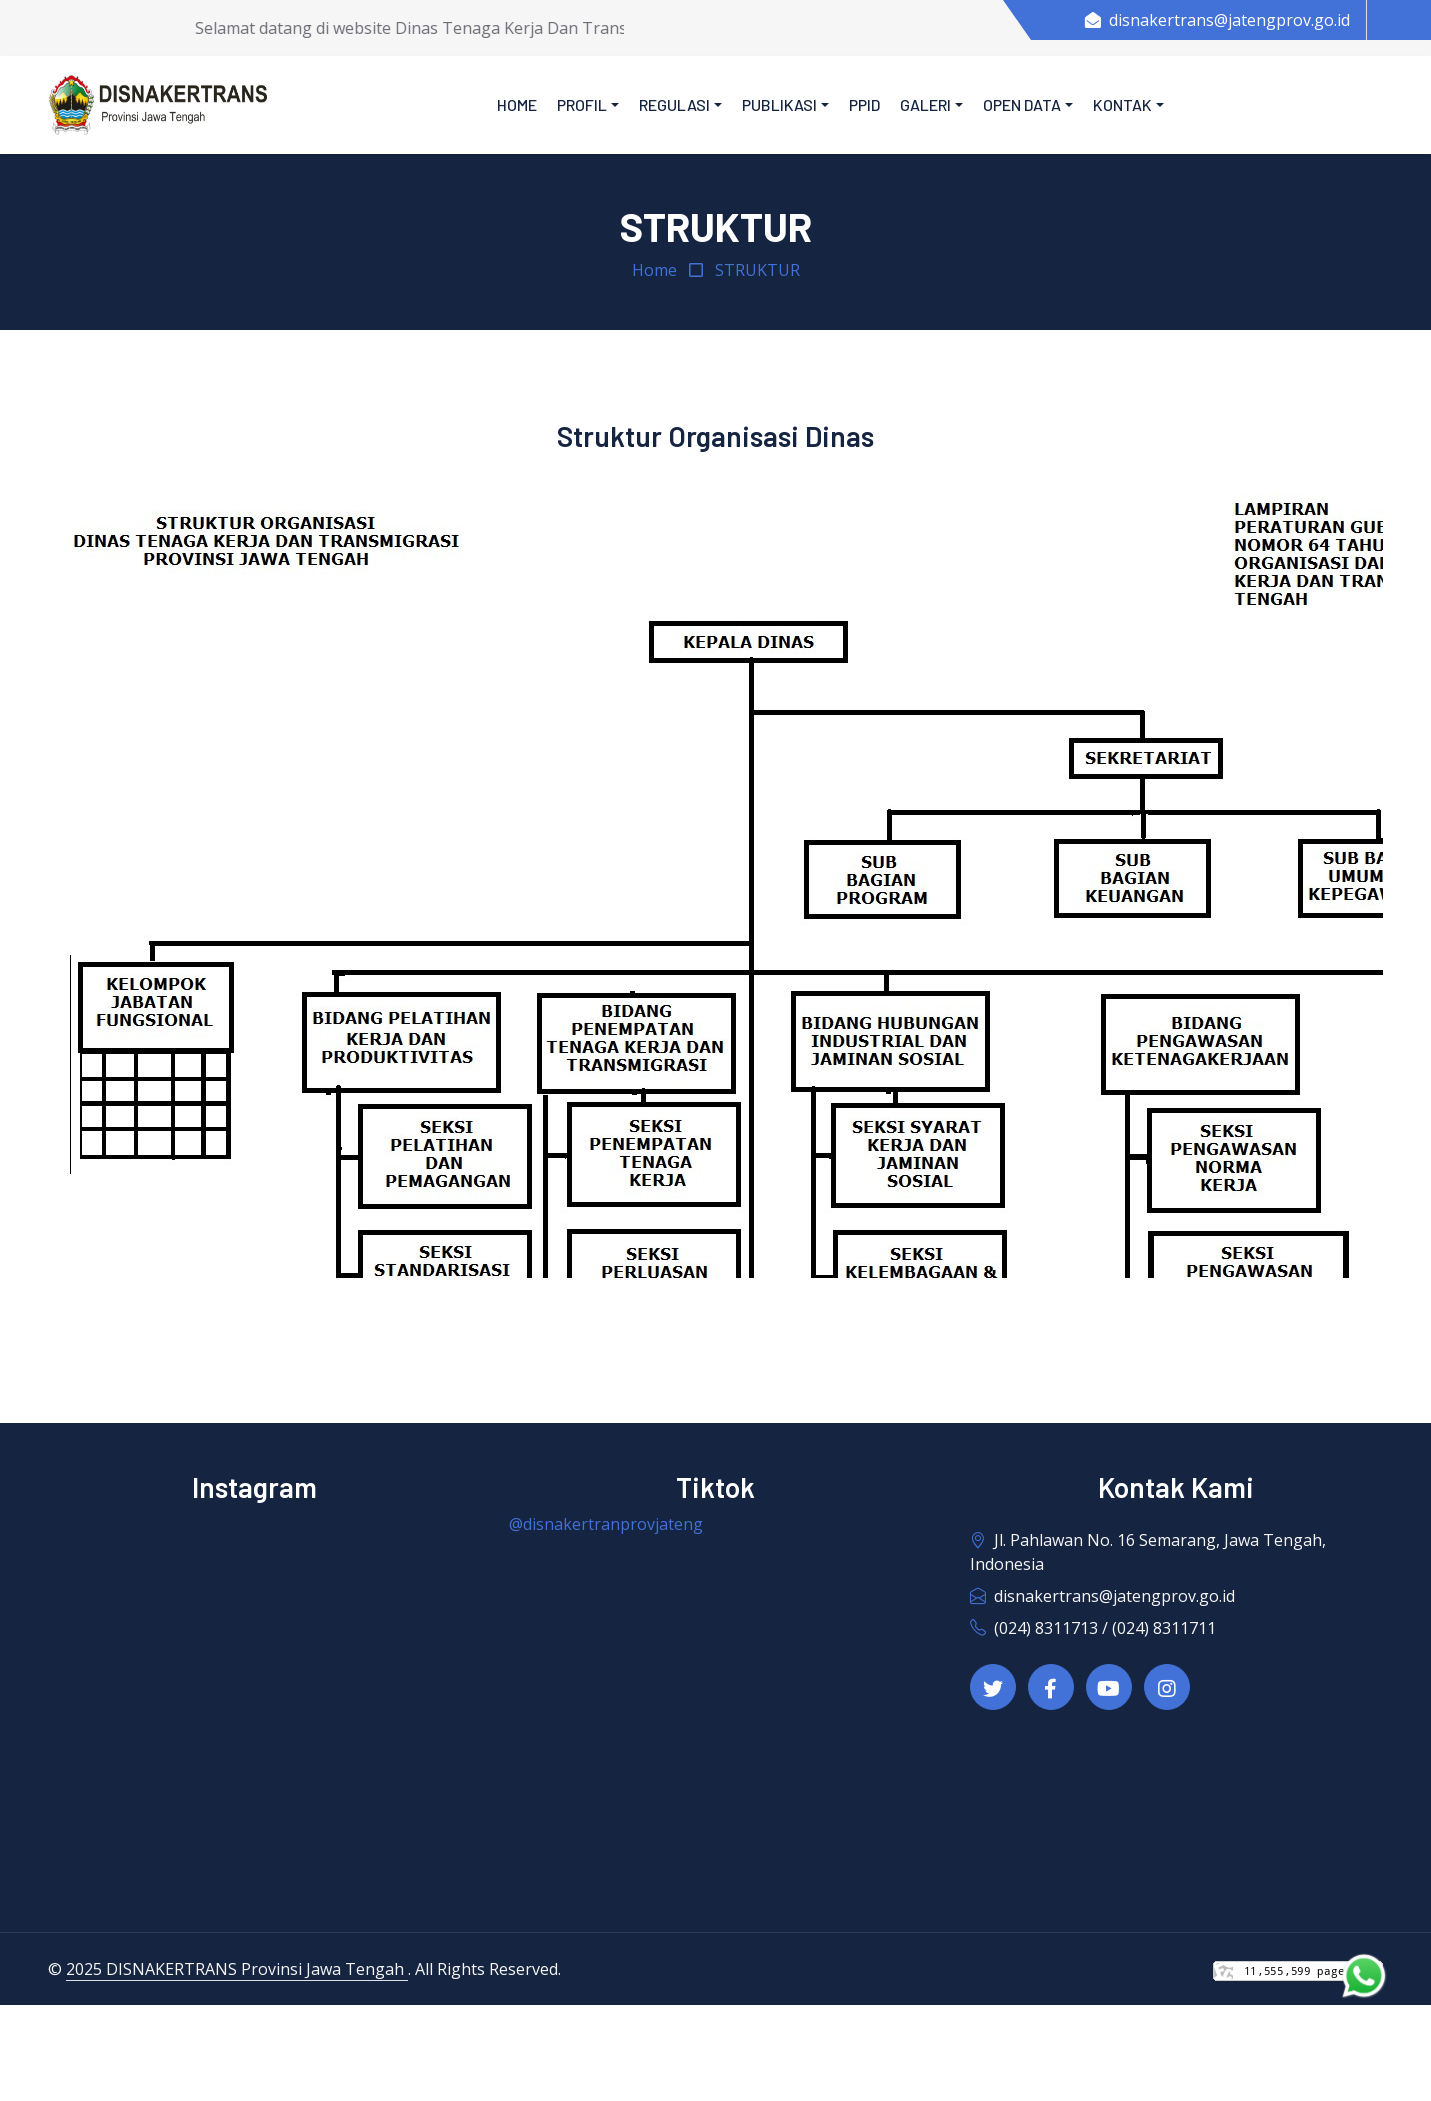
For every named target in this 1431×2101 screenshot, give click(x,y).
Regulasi (674, 104)
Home (517, 104)
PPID (864, 104)
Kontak (1122, 104)
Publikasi (779, 104)
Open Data (1022, 104)
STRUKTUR (757, 270)
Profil (582, 104)
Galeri (925, 104)
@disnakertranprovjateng (606, 1524)
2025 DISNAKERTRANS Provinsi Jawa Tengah (237, 1969)
